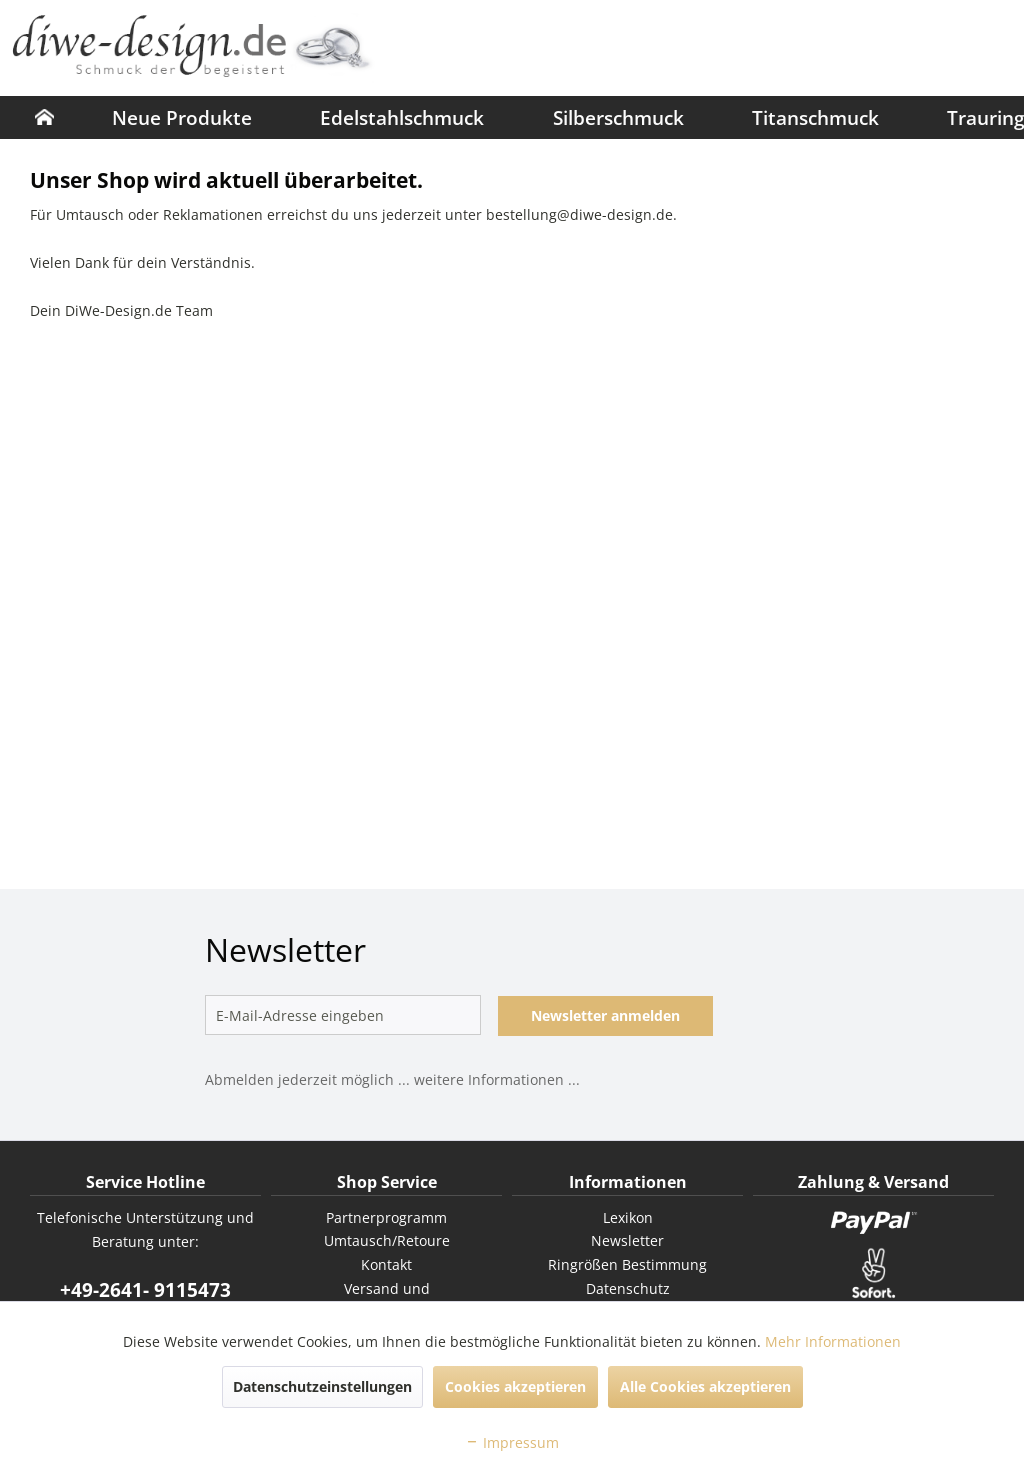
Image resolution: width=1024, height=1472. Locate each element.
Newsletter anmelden (605, 1015)
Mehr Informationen (833, 1341)
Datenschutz (628, 1288)
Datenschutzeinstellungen (322, 1386)
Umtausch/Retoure (387, 1240)
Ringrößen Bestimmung (627, 1264)
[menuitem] (44, 117)
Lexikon (628, 1217)
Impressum (512, 1442)
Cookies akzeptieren (515, 1386)
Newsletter (627, 1240)
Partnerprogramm (386, 1217)
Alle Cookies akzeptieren (705, 1386)
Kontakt (386, 1264)
